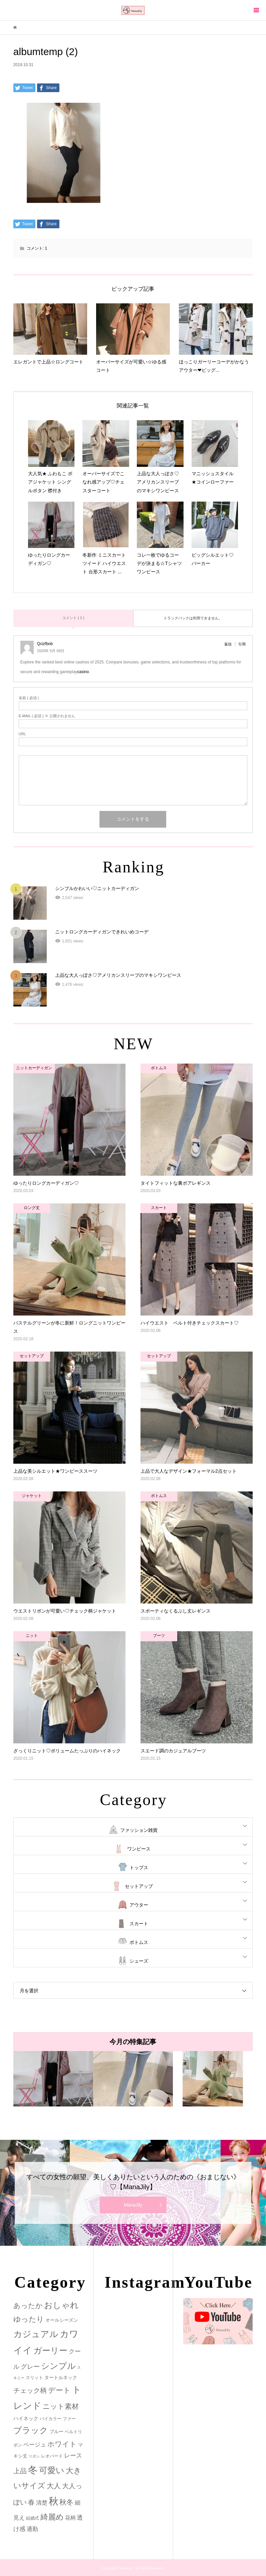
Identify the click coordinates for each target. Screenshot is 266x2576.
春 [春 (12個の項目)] (31, 2502)
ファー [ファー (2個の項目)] (69, 2418)
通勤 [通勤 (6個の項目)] (32, 2529)
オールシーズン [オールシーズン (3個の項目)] (61, 2320)
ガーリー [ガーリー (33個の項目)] (50, 2350)
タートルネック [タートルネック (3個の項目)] (60, 2377)
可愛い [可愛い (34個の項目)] (51, 2470)
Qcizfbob (45, 643)
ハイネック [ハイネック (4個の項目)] (25, 2418)
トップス (138, 1867)
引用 (242, 644)
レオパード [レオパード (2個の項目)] (52, 2456)
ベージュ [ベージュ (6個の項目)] (34, 2445)
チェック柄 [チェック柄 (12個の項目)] (30, 2390)
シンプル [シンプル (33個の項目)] (58, 2365)
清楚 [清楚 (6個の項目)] (41, 2503)
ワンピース (139, 1848)
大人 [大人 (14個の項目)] (54, 2486)
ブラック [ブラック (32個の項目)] (30, 2430)
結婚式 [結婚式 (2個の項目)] (32, 2518)
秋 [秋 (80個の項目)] (53, 2501)
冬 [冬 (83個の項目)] (33, 2469)
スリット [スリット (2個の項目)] (34, 2377)
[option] (53, 2078)
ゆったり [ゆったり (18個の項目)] (28, 2319)
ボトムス (138, 1942)
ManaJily (133, 2205)
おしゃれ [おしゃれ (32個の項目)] (61, 2305)
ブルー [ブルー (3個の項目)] (56, 2431)
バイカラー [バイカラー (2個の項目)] (50, 2418)
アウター (138, 1905)
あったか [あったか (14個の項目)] (28, 2305)
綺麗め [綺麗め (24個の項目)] (52, 2517)
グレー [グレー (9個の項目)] (30, 2366)
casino (83, 671)
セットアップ (139, 1886)
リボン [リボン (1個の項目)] (34, 2456)
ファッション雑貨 (139, 1830)
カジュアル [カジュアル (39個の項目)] (35, 2334)
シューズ (138, 1961)
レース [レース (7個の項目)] (73, 2455)
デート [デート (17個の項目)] (59, 2390)
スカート (138, 1923)
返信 (228, 644)
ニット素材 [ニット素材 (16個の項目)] (61, 2406)
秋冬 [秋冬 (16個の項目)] (66, 2502)
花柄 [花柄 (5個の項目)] (70, 2518)
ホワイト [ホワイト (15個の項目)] (62, 2444)
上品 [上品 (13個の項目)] (20, 2471)
